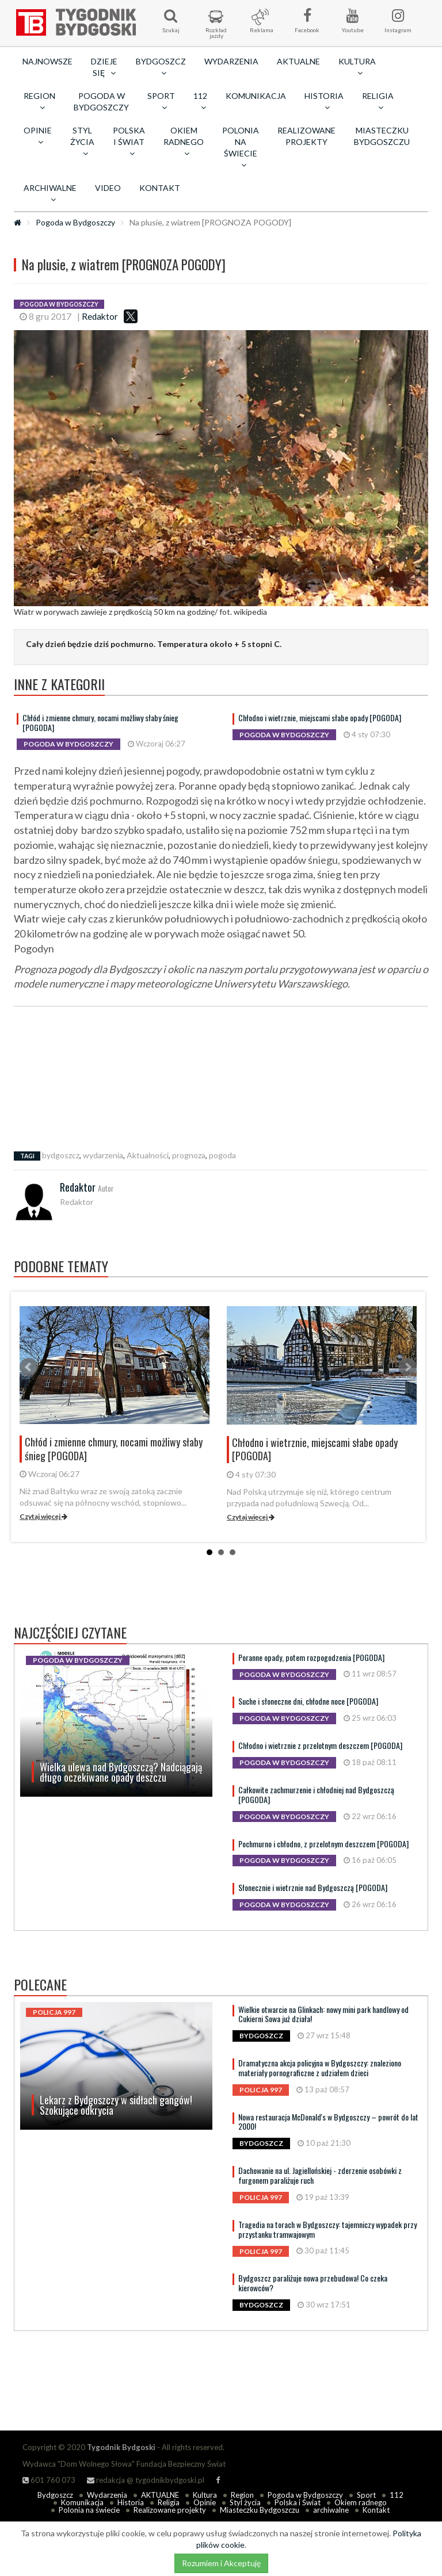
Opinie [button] (38, 135)
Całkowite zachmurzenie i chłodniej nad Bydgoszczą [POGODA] (316, 1794)
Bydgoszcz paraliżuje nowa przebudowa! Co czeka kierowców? (312, 2283)
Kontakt (159, 188)
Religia (169, 2502)
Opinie (204, 2502)
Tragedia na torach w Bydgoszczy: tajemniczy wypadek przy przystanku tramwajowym (327, 2229)
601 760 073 (48, 2480)
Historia (130, 2502)
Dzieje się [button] (104, 67)
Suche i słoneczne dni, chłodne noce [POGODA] (308, 1701)
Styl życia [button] (82, 141)
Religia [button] (378, 101)
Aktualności (148, 1155)
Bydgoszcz (55, 2495)
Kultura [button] (357, 66)
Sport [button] (161, 101)
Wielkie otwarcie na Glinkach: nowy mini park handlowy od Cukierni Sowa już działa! (323, 2014)
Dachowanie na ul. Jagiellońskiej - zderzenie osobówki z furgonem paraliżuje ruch (320, 2175)
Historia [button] (324, 101)
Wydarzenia (231, 61)
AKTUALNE (298, 61)
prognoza (188, 1155)
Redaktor (100, 316)
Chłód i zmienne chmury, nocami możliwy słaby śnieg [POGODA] (100, 722)
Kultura (205, 2495)
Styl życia (245, 2502)
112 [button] (200, 101)
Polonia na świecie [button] (240, 147)
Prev (29, 1367)
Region (242, 2495)
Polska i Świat (298, 2502)
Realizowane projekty (306, 136)
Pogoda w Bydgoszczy (101, 101)
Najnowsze (47, 61)
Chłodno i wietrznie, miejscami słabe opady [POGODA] (319, 717)
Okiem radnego (360, 2502)
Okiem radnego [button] (183, 141)
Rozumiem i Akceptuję (221, 2563)
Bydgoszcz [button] (161, 66)
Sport (366, 2495)
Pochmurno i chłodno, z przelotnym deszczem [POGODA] (323, 1844)
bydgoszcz (60, 1155)
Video (108, 188)
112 (396, 2495)
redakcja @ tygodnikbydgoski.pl (145, 2480)
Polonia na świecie (89, 2509)
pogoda (222, 1155)
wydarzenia (103, 1155)
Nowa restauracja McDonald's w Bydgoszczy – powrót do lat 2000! (328, 2122)
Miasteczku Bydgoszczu (382, 136)
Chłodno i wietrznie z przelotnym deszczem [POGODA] (320, 1745)
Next (407, 1367)
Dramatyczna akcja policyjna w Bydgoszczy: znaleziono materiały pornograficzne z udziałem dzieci (319, 2068)
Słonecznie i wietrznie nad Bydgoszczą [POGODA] (312, 1887)
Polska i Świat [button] (129, 141)
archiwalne (331, 2509)
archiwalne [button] (50, 193)
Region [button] (39, 101)
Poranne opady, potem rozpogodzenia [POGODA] (311, 1657)
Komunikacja (256, 96)
